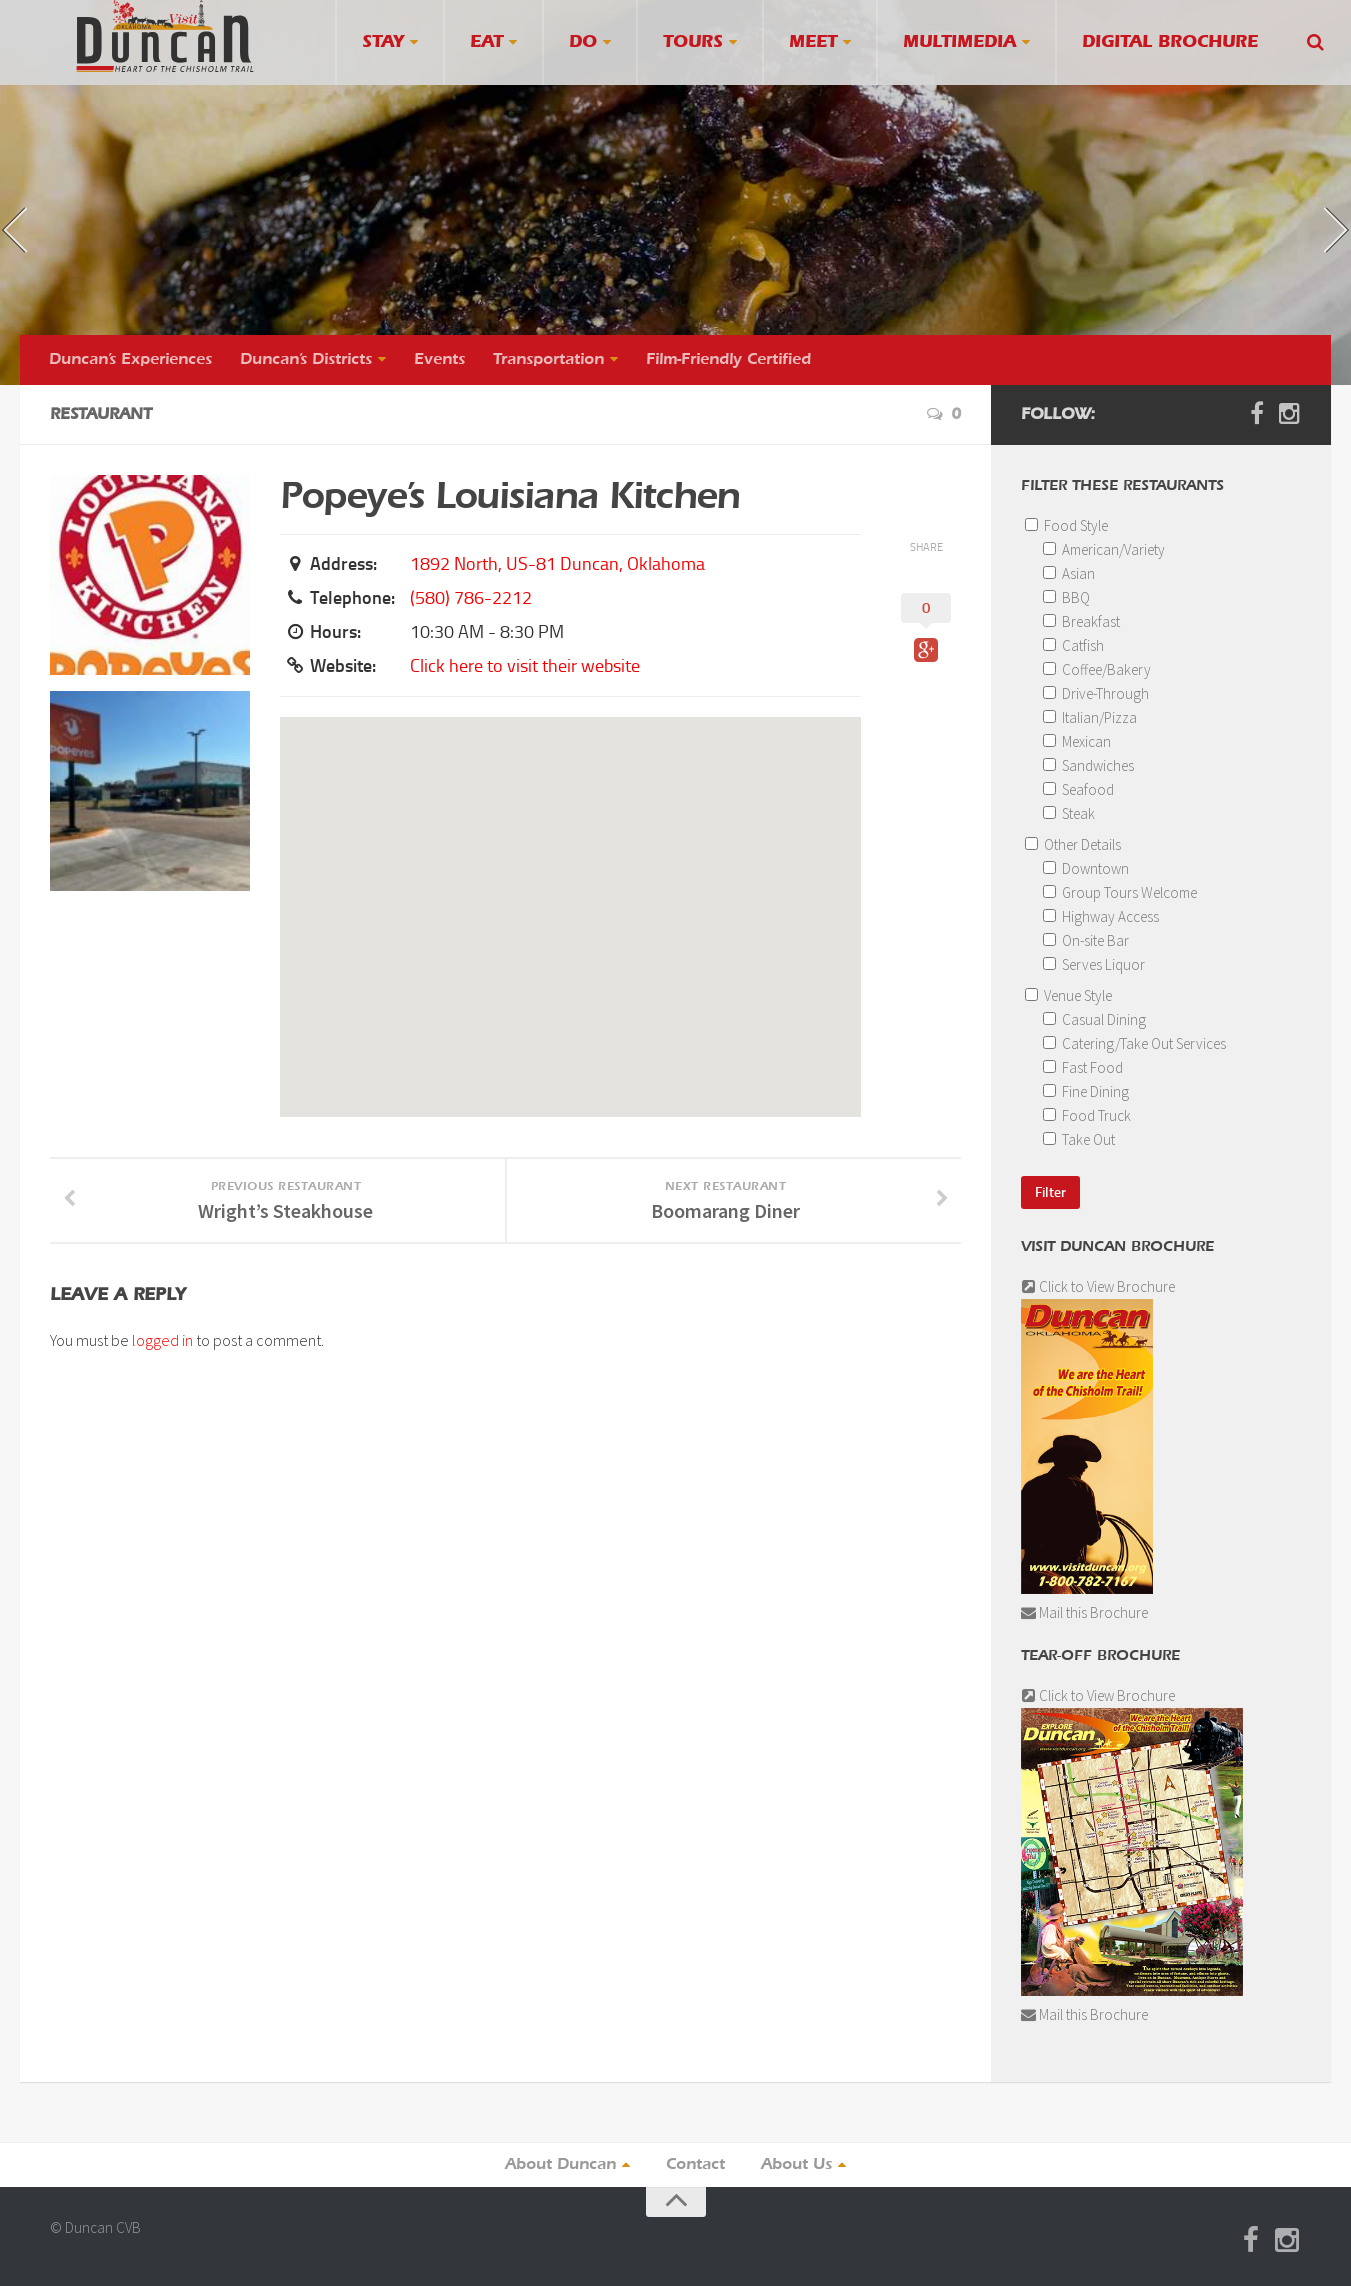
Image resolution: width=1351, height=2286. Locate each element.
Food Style (1066, 525)
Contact (695, 2165)
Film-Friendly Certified (728, 360)
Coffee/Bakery (1097, 669)
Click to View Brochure (1098, 1286)
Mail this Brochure (1084, 1612)
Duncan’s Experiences (130, 360)
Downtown (1086, 868)
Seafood (1078, 789)
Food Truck (1087, 1115)
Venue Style (1068, 995)
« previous (43, 246)
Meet (813, 42)
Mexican (1077, 741)
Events (439, 360)
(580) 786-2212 (471, 598)
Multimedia (959, 42)
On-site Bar (1086, 940)
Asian (1069, 573)
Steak (1069, 813)
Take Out (1079, 1139)
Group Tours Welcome (1120, 892)
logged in (162, 1340)
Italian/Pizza (1090, 717)
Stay (383, 42)
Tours (693, 42)
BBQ (1066, 597)
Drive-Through (1096, 693)
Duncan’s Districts (306, 360)
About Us (796, 2165)
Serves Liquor (1094, 964)
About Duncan (560, 2165)
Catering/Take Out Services (1134, 1043)
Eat (486, 42)
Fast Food (1083, 1067)
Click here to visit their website (525, 666)
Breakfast (1081, 621)
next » (1306, 212)
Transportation (548, 360)
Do (583, 42)
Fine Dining (1086, 1091)
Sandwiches (1088, 765)
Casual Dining (1094, 1019)
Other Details (1073, 844)
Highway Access (1101, 916)
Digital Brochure (1170, 42)
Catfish (1073, 645)
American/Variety (1104, 549)
